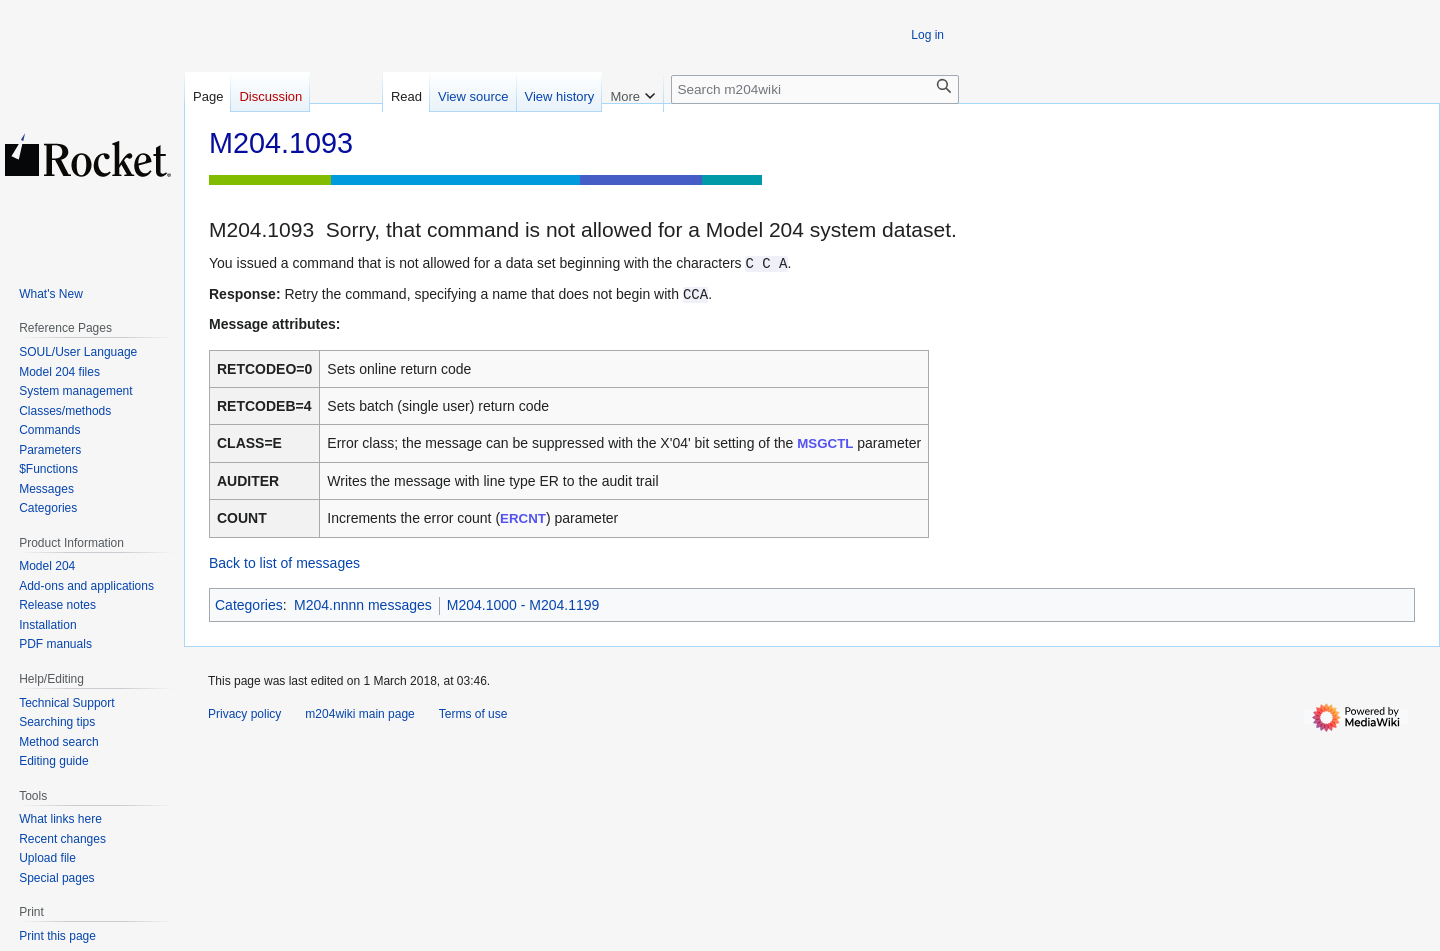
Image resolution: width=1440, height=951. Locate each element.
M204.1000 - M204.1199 (523, 605)
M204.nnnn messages (363, 605)
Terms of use (473, 714)
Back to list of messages (284, 563)
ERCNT (523, 518)
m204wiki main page (359, 714)
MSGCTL (825, 443)
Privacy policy (244, 714)
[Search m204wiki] (815, 89)
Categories (249, 605)
